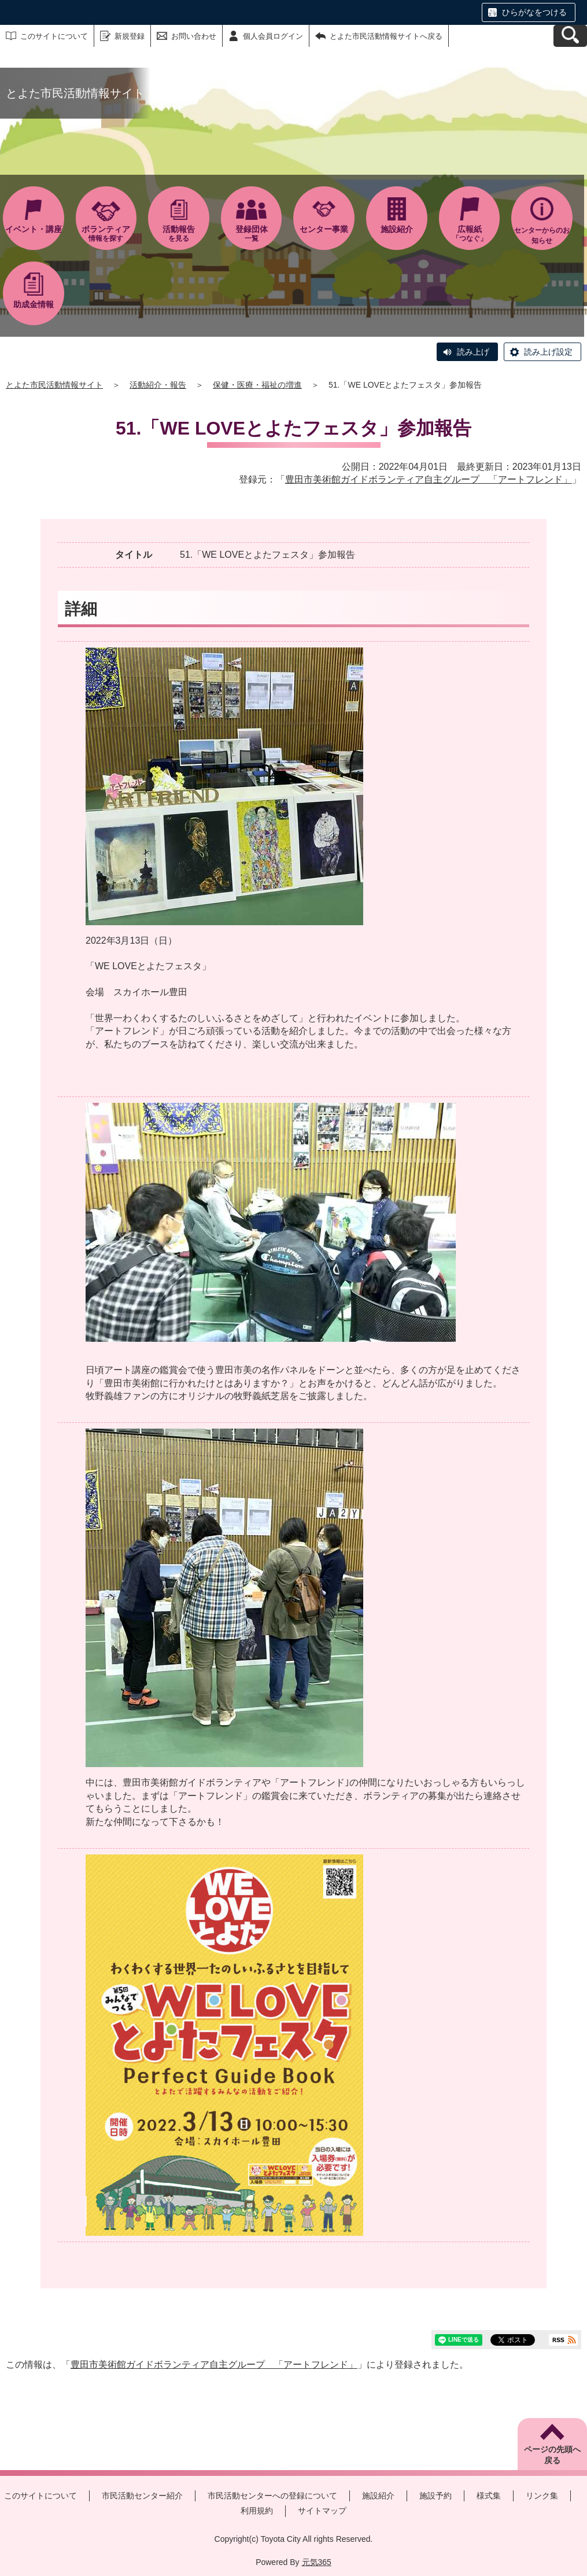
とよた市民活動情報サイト (54, 384)
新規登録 (130, 36)
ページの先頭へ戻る (552, 2455)
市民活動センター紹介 (142, 2495)
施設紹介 (378, 2495)
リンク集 (542, 2495)
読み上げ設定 (548, 351)
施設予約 (435, 2495)
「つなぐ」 (469, 233)
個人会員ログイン (273, 36)
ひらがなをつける (534, 12)
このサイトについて (54, 36)
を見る (178, 233)
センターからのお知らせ (542, 235)
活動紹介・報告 (158, 384)
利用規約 (257, 2510)
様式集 (489, 2495)
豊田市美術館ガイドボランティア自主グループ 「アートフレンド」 (428, 479)
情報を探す (106, 233)
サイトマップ (322, 2510)
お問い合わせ (193, 36)
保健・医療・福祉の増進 (257, 384)
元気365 (316, 2562)
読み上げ (473, 351)
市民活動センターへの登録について (272, 2495)
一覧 (251, 233)
